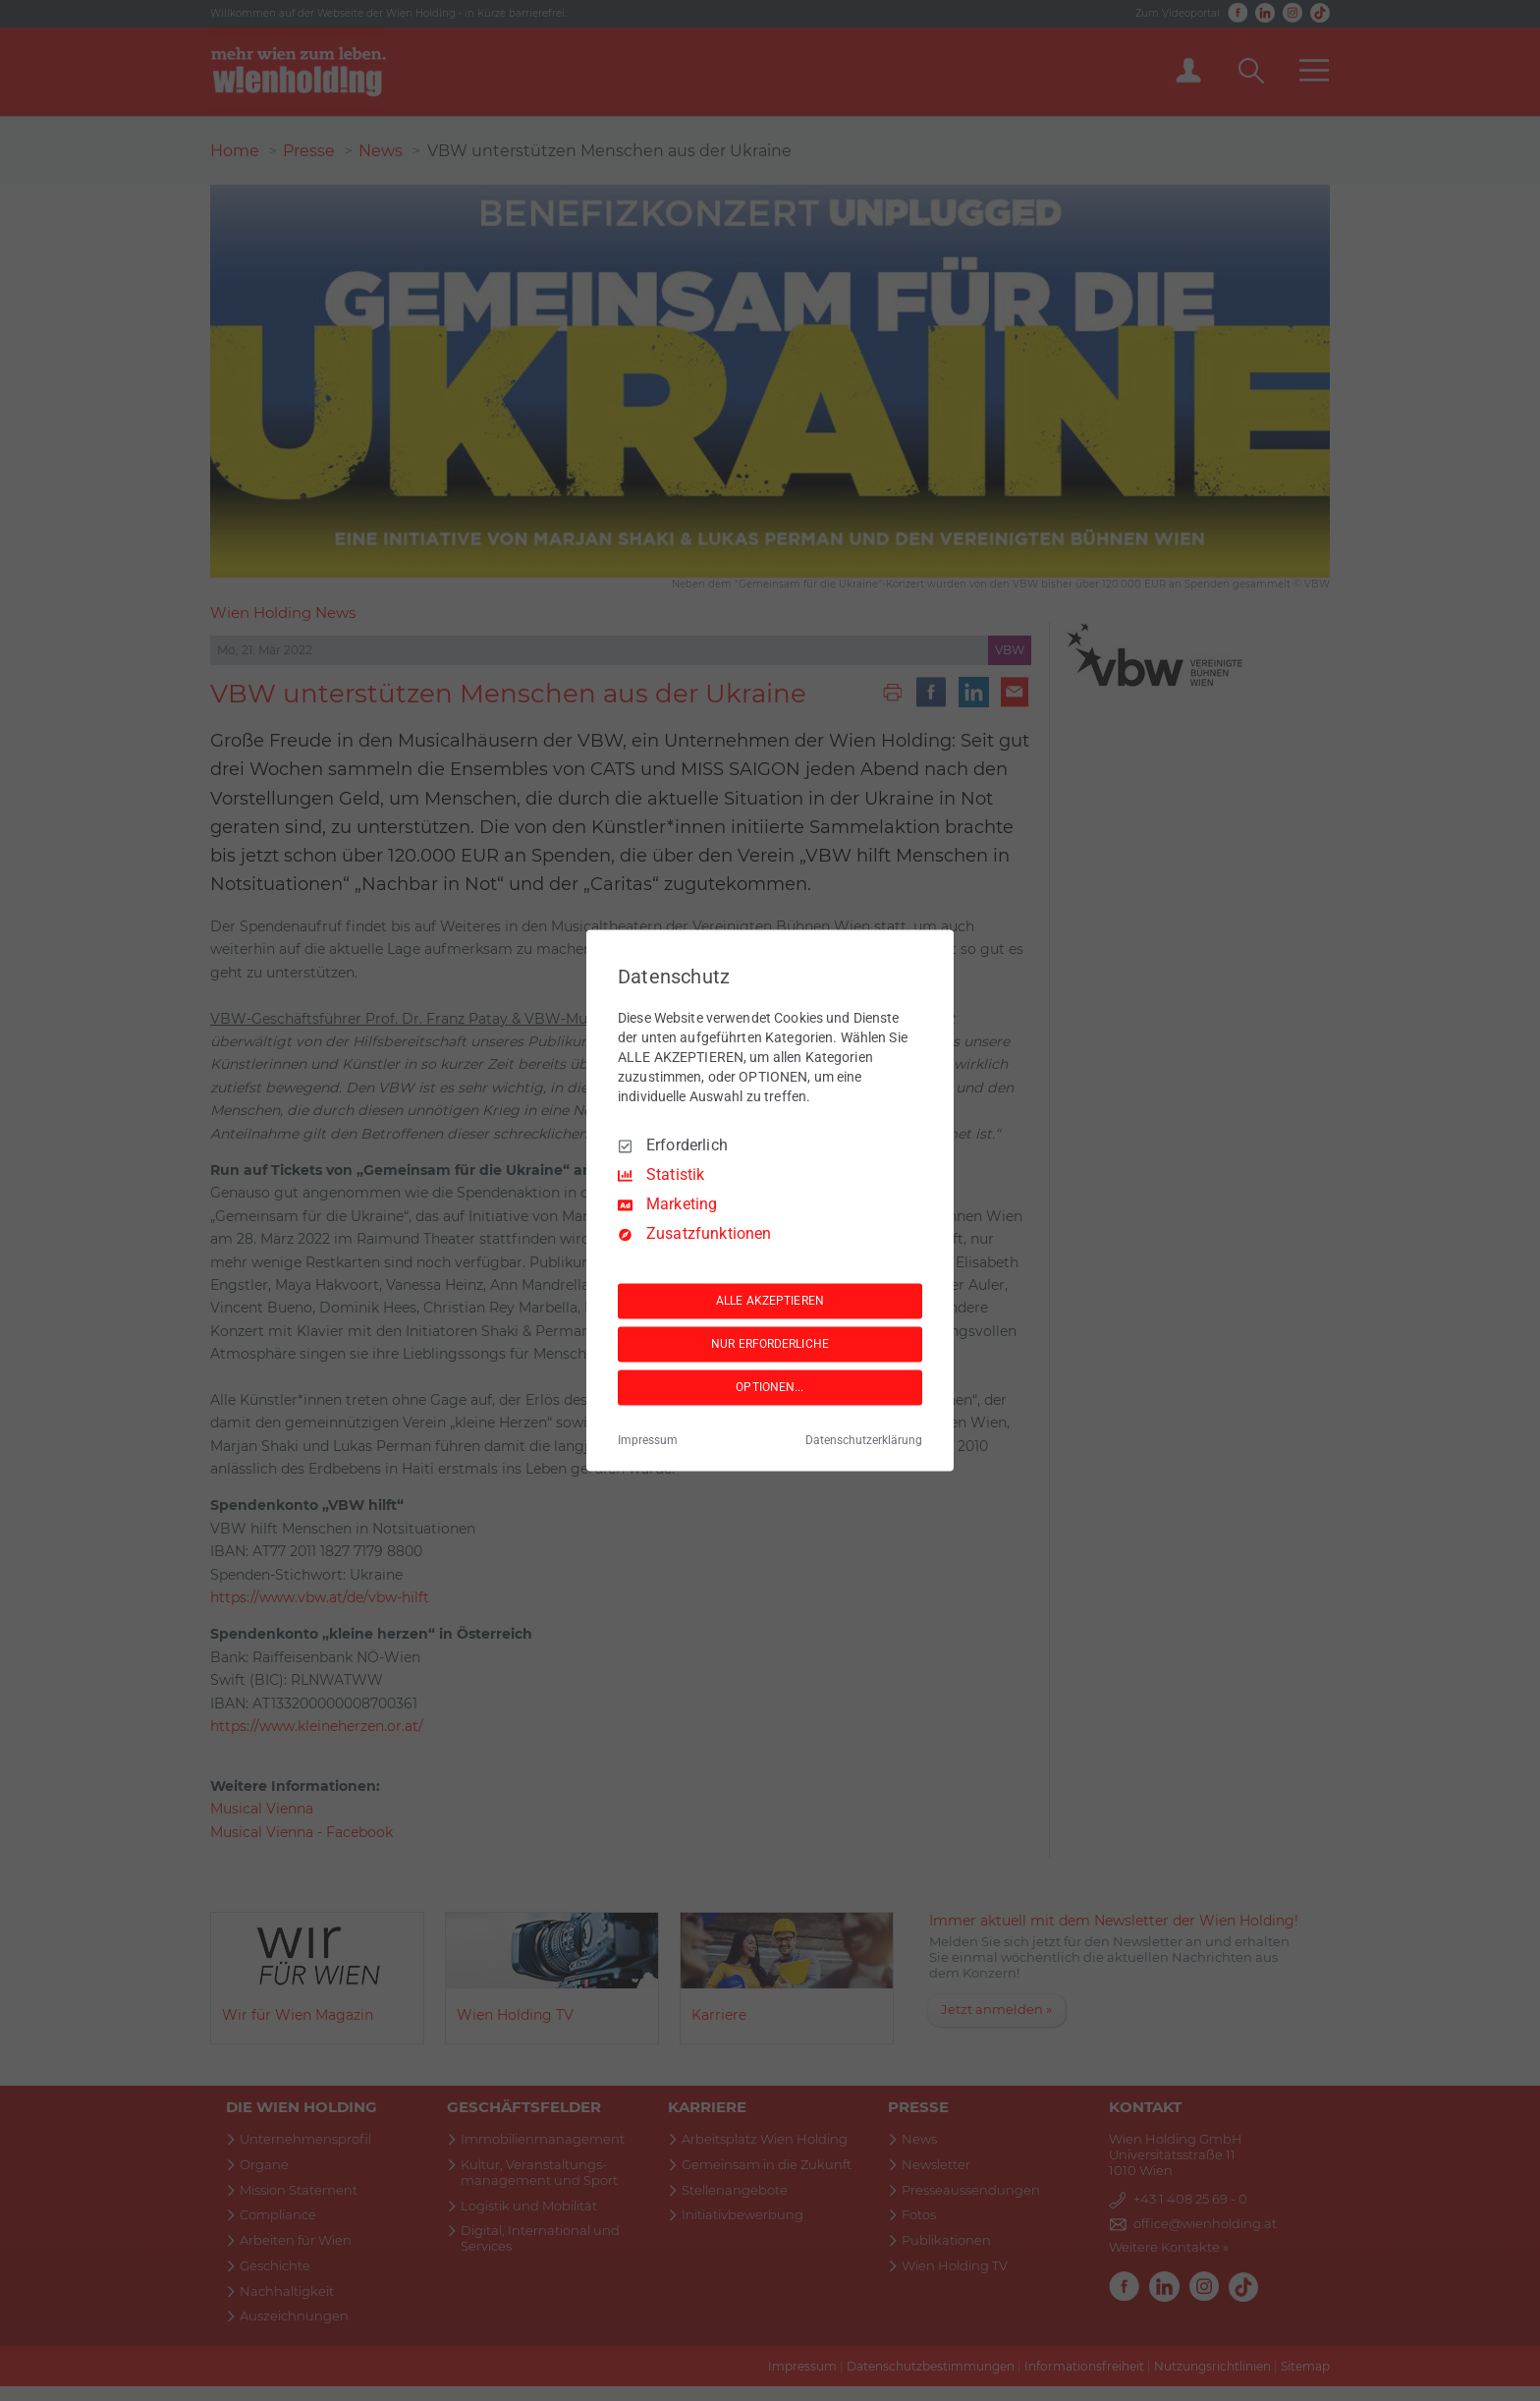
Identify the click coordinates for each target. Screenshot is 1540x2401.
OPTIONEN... (769, 1387)
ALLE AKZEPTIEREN (770, 1301)
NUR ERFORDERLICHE (770, 1344)
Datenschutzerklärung (863, 1441)
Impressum (648, 1441)
